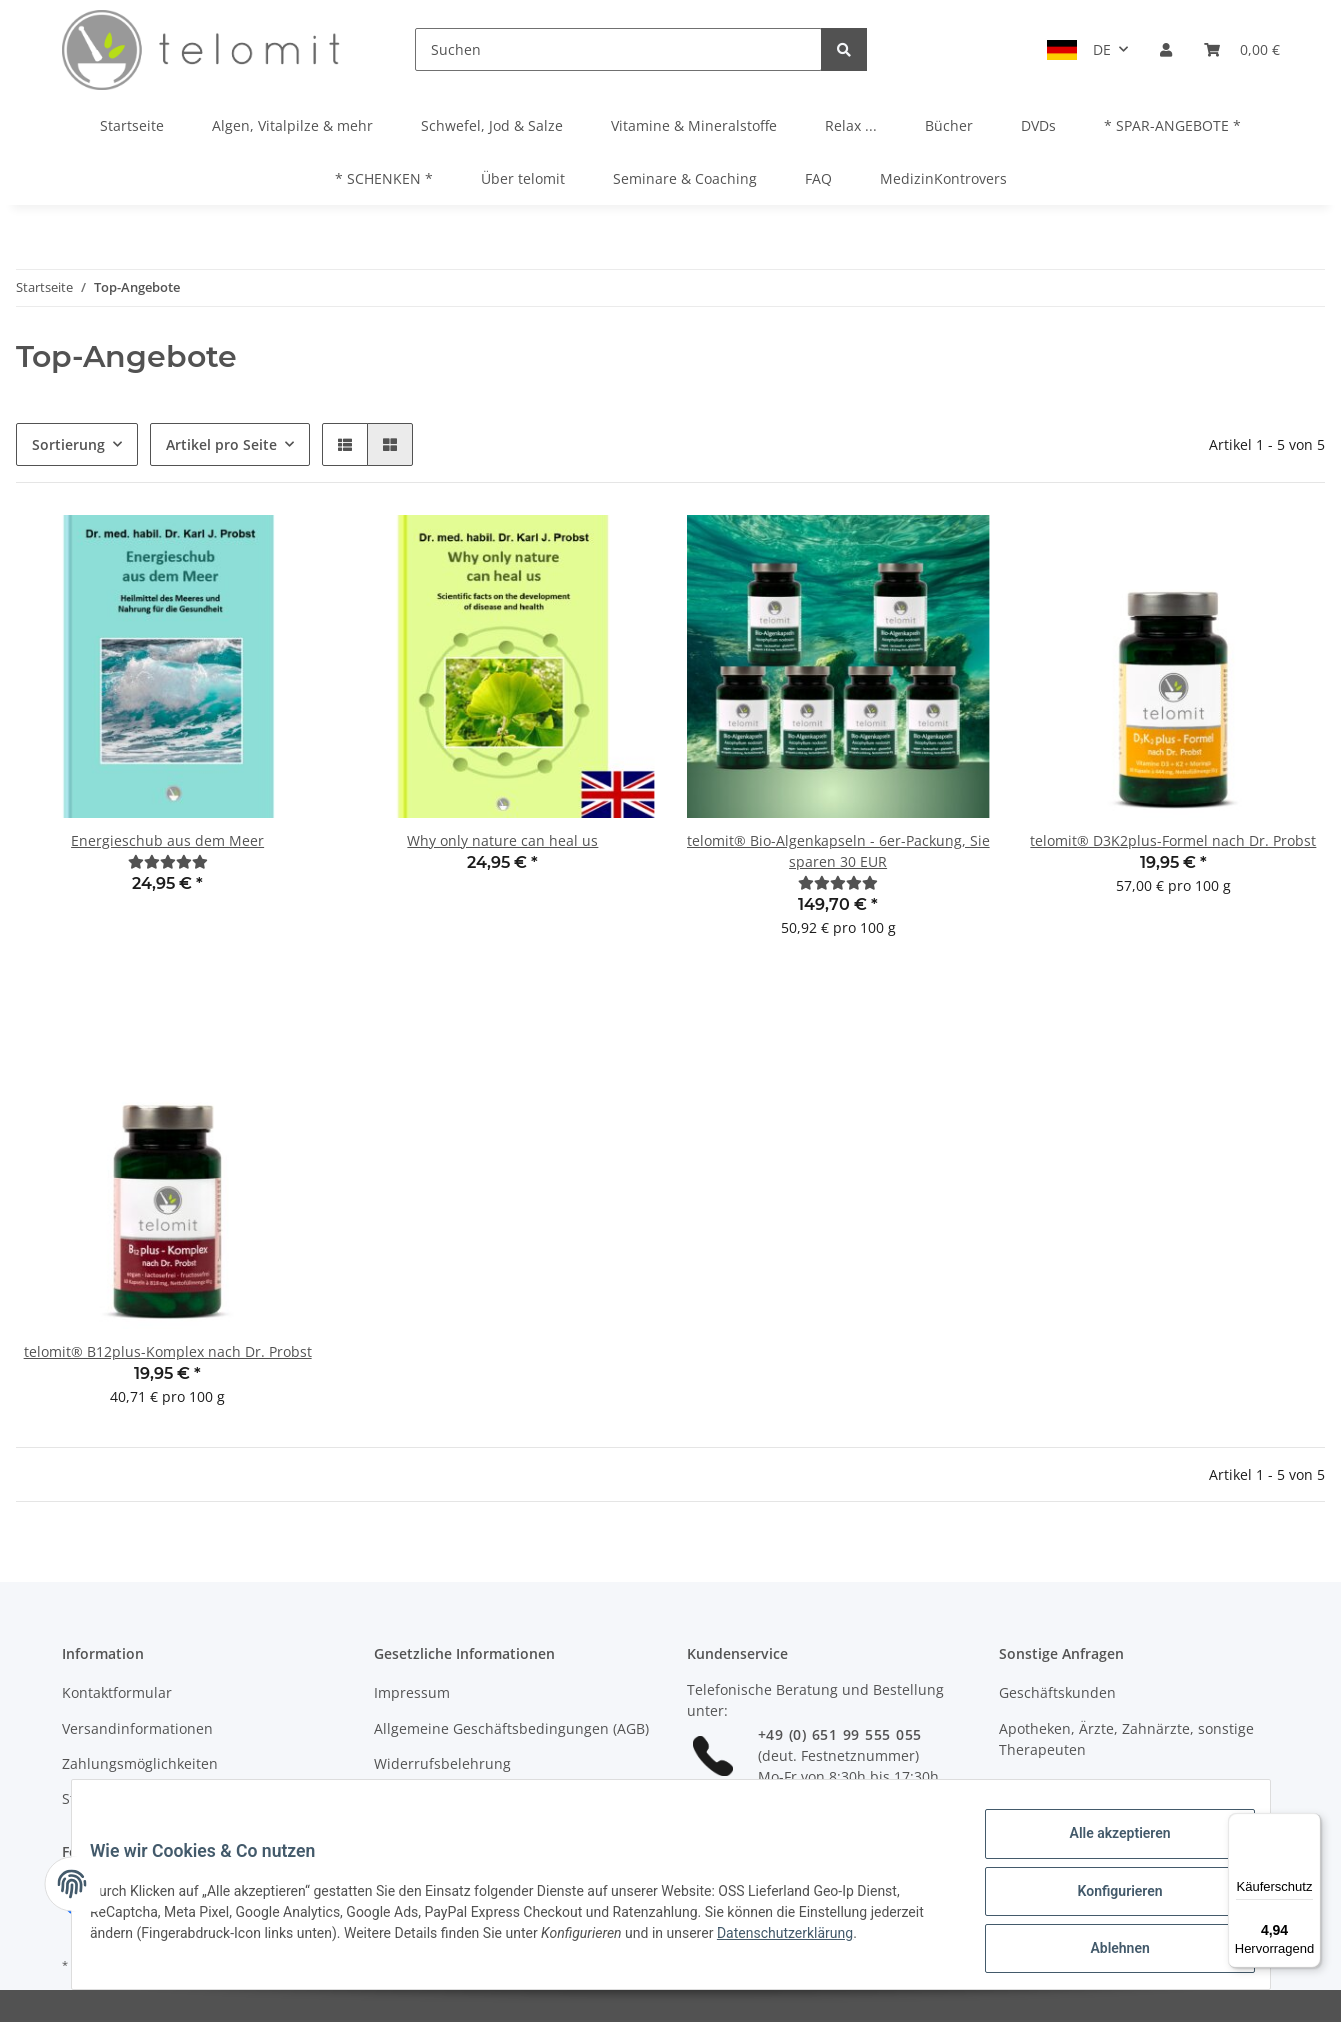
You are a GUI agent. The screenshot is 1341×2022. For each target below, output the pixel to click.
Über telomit (523, 178)
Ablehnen (1106, 1951)
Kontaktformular (117, 1692)
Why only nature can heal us (502, 840)
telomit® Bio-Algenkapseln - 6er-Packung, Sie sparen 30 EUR (838, 851)
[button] (1166, 49)
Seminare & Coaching (685, 178)
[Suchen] (618, 49)
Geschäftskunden (1057, 1692)
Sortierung (68, 444)
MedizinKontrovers (943, 178)
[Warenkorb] (1242, 49)
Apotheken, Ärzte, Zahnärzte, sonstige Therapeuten (1126, 1739)
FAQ (818, 178)
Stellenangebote (116, 1798)
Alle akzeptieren (1106, 1847)
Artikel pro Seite (221, 444)
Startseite (132, 125)
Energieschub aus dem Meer (167, 840)
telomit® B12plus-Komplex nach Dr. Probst (168, 1351)
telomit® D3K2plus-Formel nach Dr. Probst (1173, 840)
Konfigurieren (1106, 1899)
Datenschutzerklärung (855, 1941)
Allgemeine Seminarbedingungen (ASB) (505, 1798)
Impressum (412, 1692)
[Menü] (1309, 1825)
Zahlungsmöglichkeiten (140, 1763)
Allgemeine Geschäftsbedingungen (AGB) (511, 1728)
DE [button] (1102, 49)
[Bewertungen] (168, 861)
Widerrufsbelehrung (442, 1763)
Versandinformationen (137, 1728)
